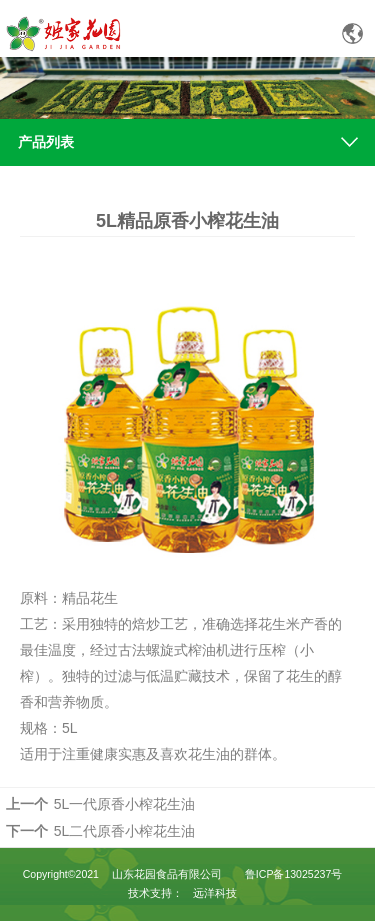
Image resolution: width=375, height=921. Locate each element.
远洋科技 (215, 893)
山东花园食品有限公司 (167, 874)
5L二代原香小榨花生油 (125, 831)
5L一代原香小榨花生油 (125, 804)
